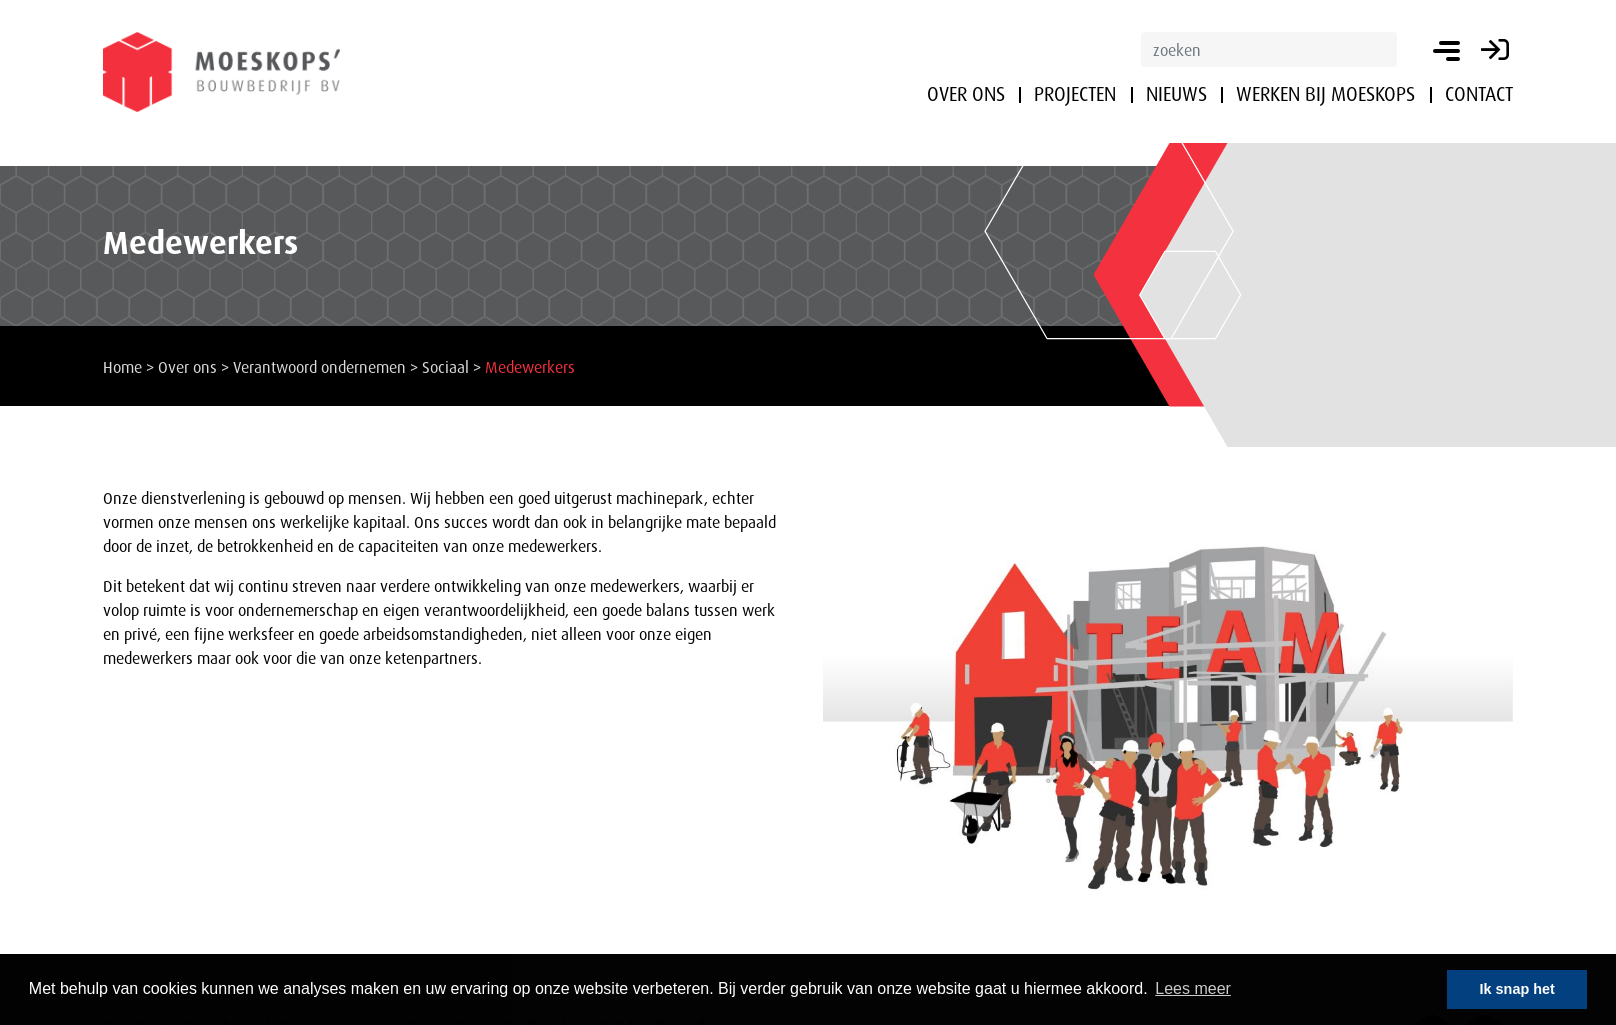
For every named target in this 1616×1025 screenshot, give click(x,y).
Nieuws (1176, 94)
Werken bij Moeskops (1325, 94)
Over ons (966, 94)
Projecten (1075, 94)
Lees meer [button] (1193, 988)
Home (122, 367)
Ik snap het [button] (1517, 989)
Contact (1479, 94)
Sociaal (445, 367)
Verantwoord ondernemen (319, 367)
